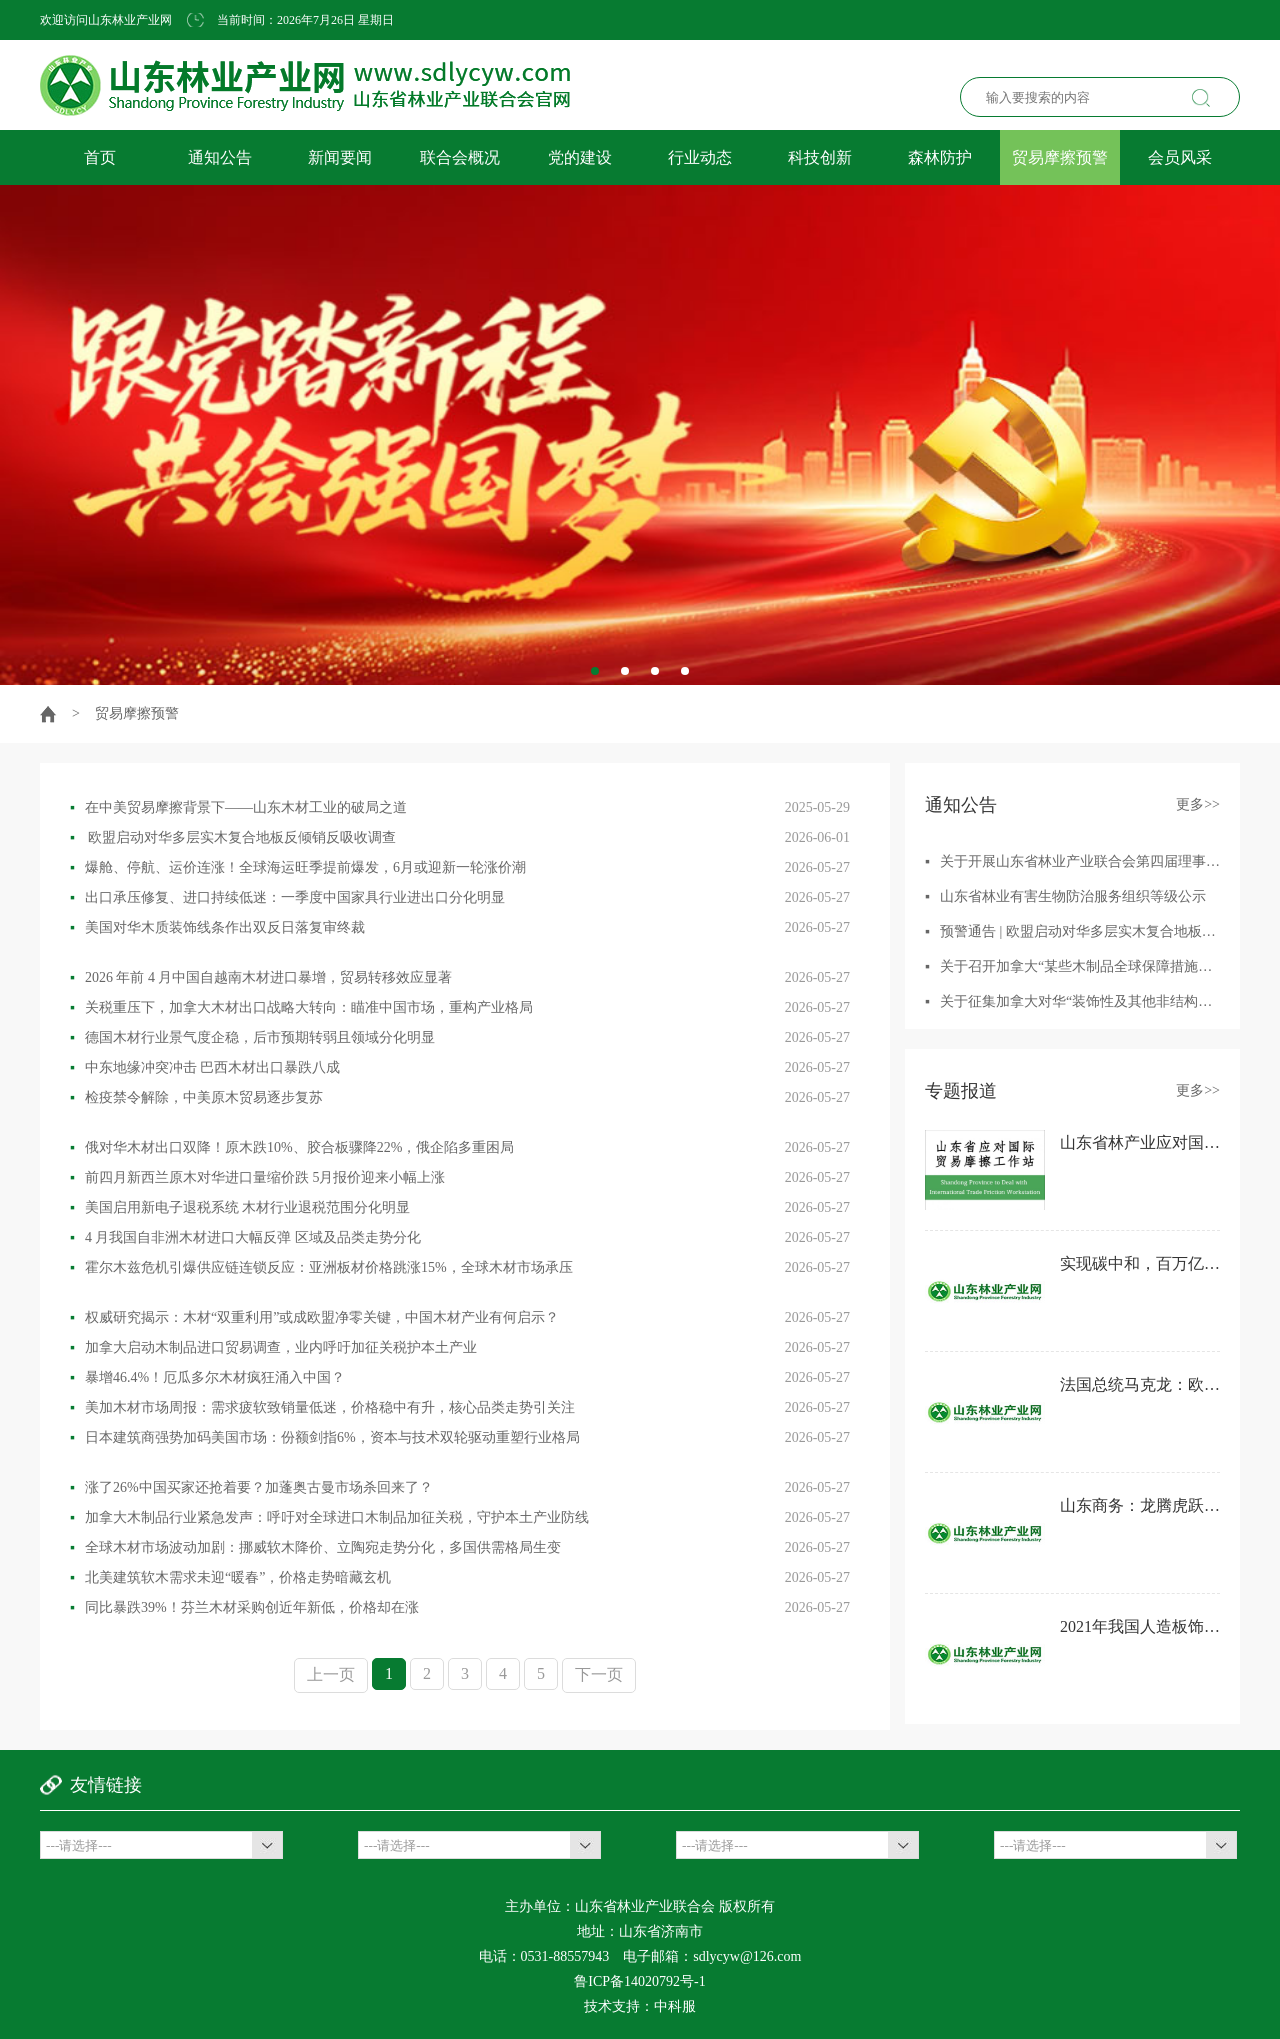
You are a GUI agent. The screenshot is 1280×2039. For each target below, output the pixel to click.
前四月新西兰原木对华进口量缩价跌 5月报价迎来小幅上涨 (257, 1177)
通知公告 (220, 157)
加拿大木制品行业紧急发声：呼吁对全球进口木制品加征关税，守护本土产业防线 (329, 1517)
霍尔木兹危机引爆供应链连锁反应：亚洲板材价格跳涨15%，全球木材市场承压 (321, 1267)
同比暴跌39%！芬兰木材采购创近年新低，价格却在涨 (244, 1607)
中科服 (675, 2006)
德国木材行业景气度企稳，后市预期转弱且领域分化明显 (252, 1037)
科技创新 (820, 157)
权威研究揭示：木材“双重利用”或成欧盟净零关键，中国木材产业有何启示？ (314, 1317)
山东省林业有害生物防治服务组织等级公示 (1073, 896)
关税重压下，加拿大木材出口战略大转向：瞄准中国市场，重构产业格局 (301, 1007)
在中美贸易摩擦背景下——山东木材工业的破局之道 (238, 807)
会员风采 (1180, 157)
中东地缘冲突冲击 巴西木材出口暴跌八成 (205, 1067)
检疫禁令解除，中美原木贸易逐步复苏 (196, 1097)
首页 (100, 157)
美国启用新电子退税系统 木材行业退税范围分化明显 (240, 1207)
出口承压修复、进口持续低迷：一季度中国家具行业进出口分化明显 (287, 897)
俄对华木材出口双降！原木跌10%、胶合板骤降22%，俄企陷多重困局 (292, 1147)
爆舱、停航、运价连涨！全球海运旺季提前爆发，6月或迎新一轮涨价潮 (298, 867)
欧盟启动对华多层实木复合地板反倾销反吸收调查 (233, 837)
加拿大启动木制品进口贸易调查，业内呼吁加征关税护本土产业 (273, 1347)
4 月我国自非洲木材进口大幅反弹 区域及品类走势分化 (245, 1237)
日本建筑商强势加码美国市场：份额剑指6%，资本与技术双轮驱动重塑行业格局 (325, 1437)
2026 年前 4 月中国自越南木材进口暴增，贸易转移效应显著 (261, 977)
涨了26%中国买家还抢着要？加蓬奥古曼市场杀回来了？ (251, 1487)
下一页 (599, 1674)
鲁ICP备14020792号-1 (639, 1981)
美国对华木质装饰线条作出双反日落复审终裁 (217, 927)
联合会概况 (460, 157)
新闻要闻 (340, 157)
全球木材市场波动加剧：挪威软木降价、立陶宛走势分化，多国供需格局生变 (315, 1547)
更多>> (1198, 804)
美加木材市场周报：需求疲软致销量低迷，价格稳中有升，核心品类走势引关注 (322, 1407)
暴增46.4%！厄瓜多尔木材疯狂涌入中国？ (207, 1377)
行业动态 (700, 157)
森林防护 (940, 157)
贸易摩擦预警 (1060, 157)
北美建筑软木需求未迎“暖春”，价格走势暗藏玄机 (230, 1577)
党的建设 (580, 157)
